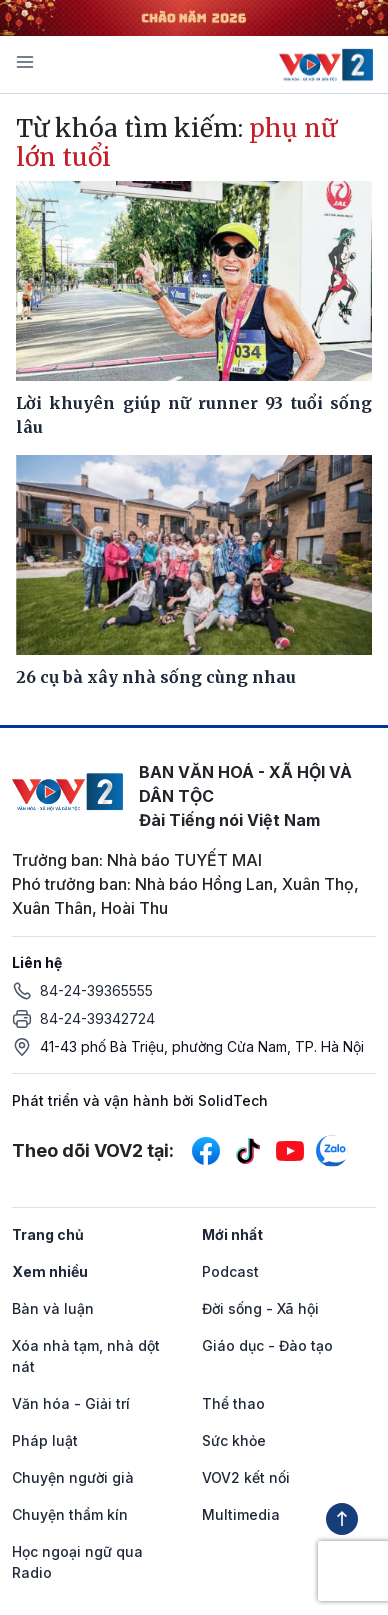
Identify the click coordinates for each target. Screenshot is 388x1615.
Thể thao (233, 1403)
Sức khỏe (234, 1440)
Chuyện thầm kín (70, 1514)
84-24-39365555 (96, 990)
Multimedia (241, 1514)
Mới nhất (232, 1234)
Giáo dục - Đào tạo (267, 1345)
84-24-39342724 (97, 1018)
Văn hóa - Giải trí (71, 1403)
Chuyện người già (73, 1477)
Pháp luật (45, 1440)
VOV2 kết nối (246, 1477)
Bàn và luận (53, 1308)
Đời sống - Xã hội (260, 1308)
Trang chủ (48, 1234)
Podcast (230, 1271)
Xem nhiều (50, 1271)
